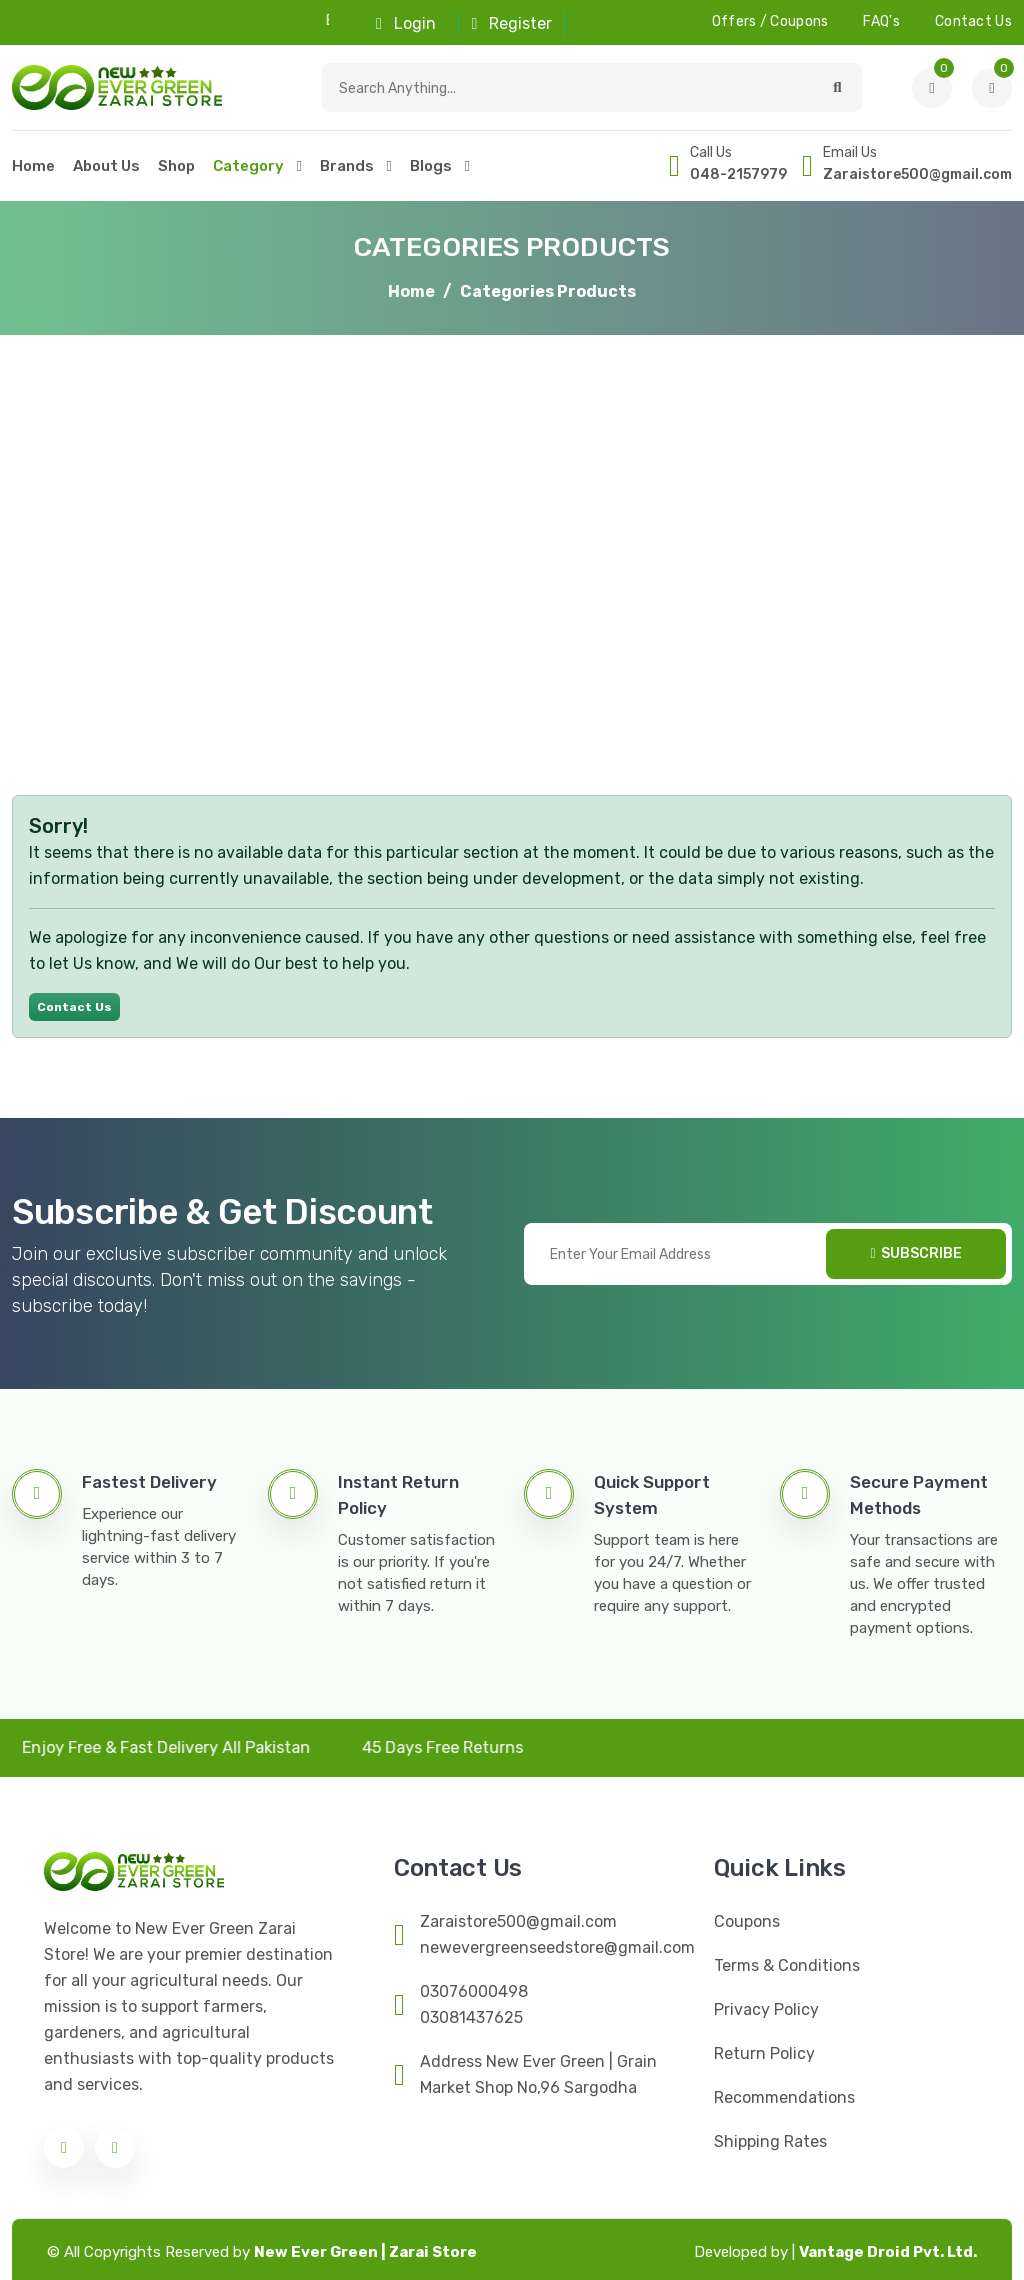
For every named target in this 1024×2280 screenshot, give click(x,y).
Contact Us (74, 1007)
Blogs (431, 166)
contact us (973, 21)
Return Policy (764, 2053)
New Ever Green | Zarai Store (365, 2252)
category (248, 166)
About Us (106, 166)
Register (511, 23)
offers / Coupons (770, 21)
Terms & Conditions (787, 1965)
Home (411, 291)
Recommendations (784, 2097)
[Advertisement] (512, 555)
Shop (176, 166)
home (33, 166)
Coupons (747, 1921)
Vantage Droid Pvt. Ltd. (835, 2252)
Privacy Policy (766, 2009)
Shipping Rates (770, 2141)
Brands (347, 166)
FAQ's (881, 21)
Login (406, 23)
